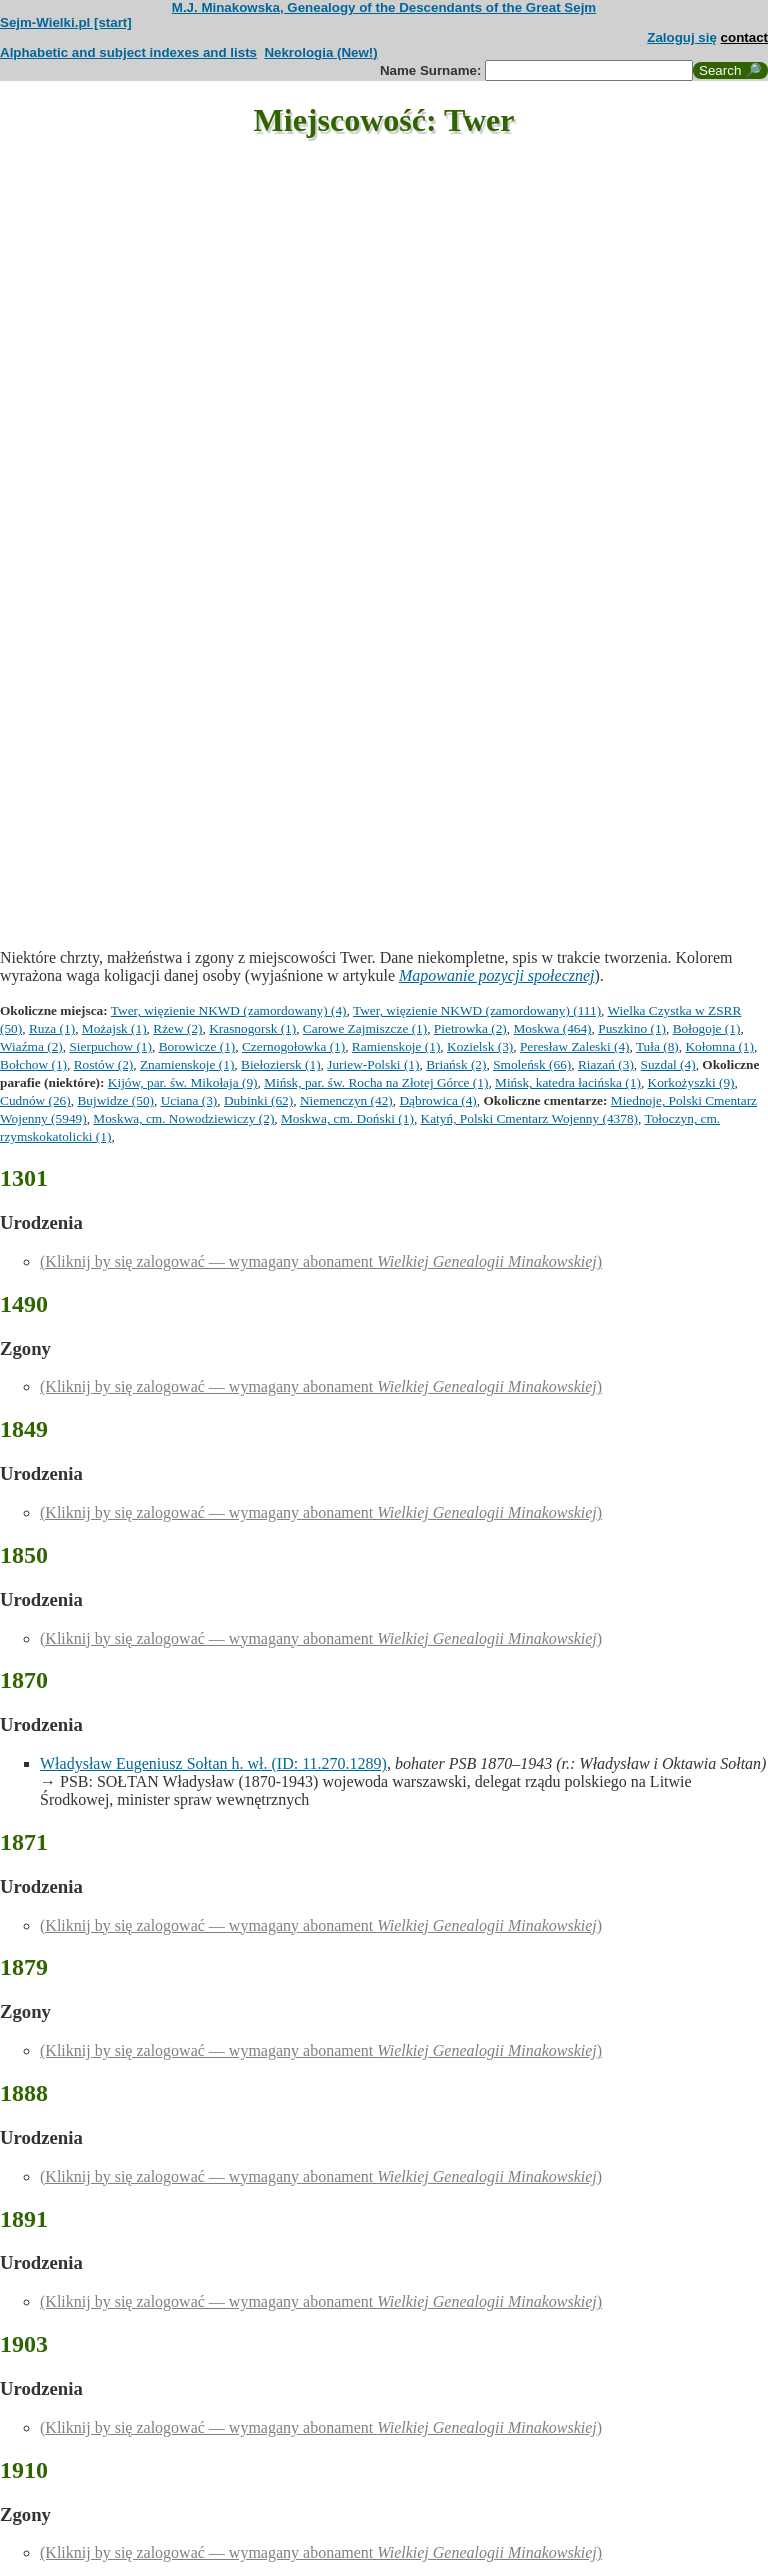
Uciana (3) (189, 1100)
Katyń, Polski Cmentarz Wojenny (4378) (529, 1118)
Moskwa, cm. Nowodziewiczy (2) (183, 1118)
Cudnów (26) (35, 1100)
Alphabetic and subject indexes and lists (128, 52)
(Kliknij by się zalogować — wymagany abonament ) (321, 1261)
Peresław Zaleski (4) (575, 1046)
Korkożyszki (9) (691, 1082)
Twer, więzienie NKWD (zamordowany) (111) (477, 1010)
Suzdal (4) (668, 1064)
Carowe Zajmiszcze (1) (365, 1028)
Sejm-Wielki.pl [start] (66, 22)
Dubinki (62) (258, 1100)
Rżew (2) (177, 1028)
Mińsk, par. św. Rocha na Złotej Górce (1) (376, 1082)
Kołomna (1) (719, 1046)
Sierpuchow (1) (110, 1046)
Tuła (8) (657, 1046)
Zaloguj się (682, 37)
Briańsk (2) (456, 1064)
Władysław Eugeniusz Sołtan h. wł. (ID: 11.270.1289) (213, 1763)
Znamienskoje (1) (187, 1064)
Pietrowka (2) (470, 1028)
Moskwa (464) (552, 1028)
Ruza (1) (52, 1028)
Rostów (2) (104, 1064)
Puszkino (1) (632, 1028)
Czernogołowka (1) (293, 1046)
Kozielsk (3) (480, 1046)
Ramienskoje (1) (396, 1046)
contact (744, 37)
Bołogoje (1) (707, 1028)
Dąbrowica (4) (437, 1100)
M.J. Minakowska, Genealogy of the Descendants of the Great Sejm (384, 7)
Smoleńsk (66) (532, 1064)
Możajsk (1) (114, 1028)
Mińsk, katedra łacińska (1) (568, 1082)
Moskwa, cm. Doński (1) (347, 1118)
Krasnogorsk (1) (252, 1028)
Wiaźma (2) (31, 1046)
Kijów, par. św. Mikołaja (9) (183, 1082)
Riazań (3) (606, 1064)
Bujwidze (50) (115, 1100)
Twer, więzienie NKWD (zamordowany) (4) (229, 1010)
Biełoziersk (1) (281, 1064)
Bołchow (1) (33, 1064)
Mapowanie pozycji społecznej (497, 975)
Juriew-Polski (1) (373, 1064)
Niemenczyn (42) (346, 1100)
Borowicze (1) (197, 1046)
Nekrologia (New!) (320, 52)
